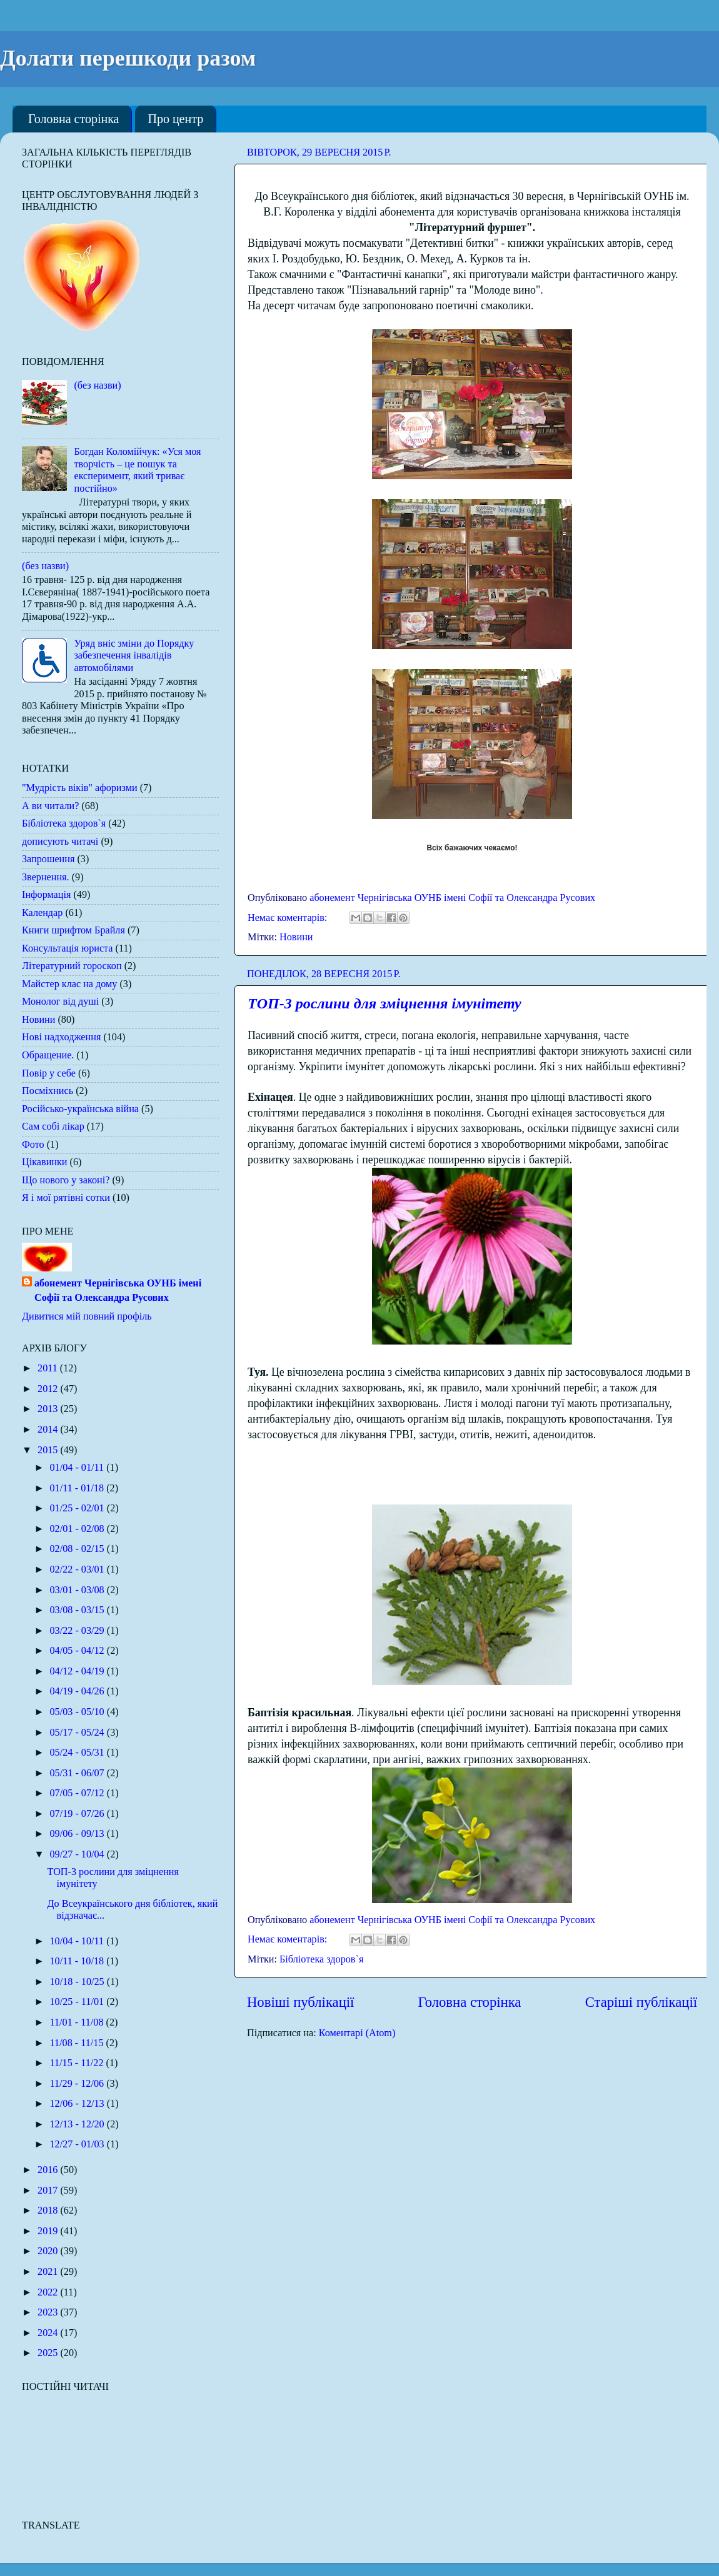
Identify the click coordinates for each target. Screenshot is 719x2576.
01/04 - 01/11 (77, 1467)
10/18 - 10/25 (77, 1981)
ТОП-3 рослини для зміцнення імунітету (384, 1003)
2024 (49, 2333)
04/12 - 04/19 (77, 1671)
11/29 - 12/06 (77, 2083)
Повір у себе (49, 1073)
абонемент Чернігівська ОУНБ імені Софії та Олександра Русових (117, 1290)
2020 (49, 2251)
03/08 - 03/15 (77, 1610)
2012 (49, 1389)
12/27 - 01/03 (77, 2144)
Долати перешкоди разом (128, 58)
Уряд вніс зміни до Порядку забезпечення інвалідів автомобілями (134, 656)
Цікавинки (45, 1162)
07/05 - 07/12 (77, 1793)
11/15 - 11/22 (77, 2063)
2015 (49, 1450)
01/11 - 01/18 (77, 1488)
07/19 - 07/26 (77, 1813)
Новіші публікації (300, 2002)
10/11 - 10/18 (77, 1961)
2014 (49, 1429)
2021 (49, 2271)
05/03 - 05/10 (77, 1712)
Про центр (175, 119)
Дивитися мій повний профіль (87, 1316)
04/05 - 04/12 (77, 1650)
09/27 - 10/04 (77, 1854)
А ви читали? (50, 806)
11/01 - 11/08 (77, 2022)
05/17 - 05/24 (77, 1732)
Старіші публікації (641, 2002)
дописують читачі (60, 841)
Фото (33, 1144)
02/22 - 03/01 (77, 1569)
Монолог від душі (60, 1001)
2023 (49, 2312)
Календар (42, 912)
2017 (49, 2190)
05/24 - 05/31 (77, 1752)
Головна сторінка (73, 119)
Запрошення (48, 859)
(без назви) (97, 385)
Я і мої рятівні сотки (66, 1197)
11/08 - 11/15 (77, 2043)
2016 (49, 2170)
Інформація (46, 894)
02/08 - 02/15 (77, 1548)
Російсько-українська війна (80, 1109)
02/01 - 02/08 (77, 1528)
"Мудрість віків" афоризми (80, 787)
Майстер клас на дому (69, 984)
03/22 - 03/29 (77, 1630)
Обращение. (48, 1055)
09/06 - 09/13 (77, 1833)
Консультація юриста (67, 948)
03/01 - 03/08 (77, 1590)
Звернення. (45, 877)
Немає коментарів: (288, 917)
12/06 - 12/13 (77, 2103)
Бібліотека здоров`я (321, 1959)
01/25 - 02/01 (77, 1508)
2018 (49, 2210)
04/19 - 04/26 (77, 1691)
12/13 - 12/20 (77, 2124)
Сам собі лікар (53, 1126)
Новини (296, 937)
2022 (49, 2292)
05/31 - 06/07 (77, 1773)
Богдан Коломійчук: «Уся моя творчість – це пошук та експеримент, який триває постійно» (137, 470)
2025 (49, 2353)
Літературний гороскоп (72, 966)
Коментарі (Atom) (357, 2033)
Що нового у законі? (65, 1180)
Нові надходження (61, 1037)
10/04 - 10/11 (77, 1941)
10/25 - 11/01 (77, 2001)
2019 (49, 2231)
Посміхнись (47, 1091)
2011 (49, 1368)
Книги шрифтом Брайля (73, 930)
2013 (49, 1409)
